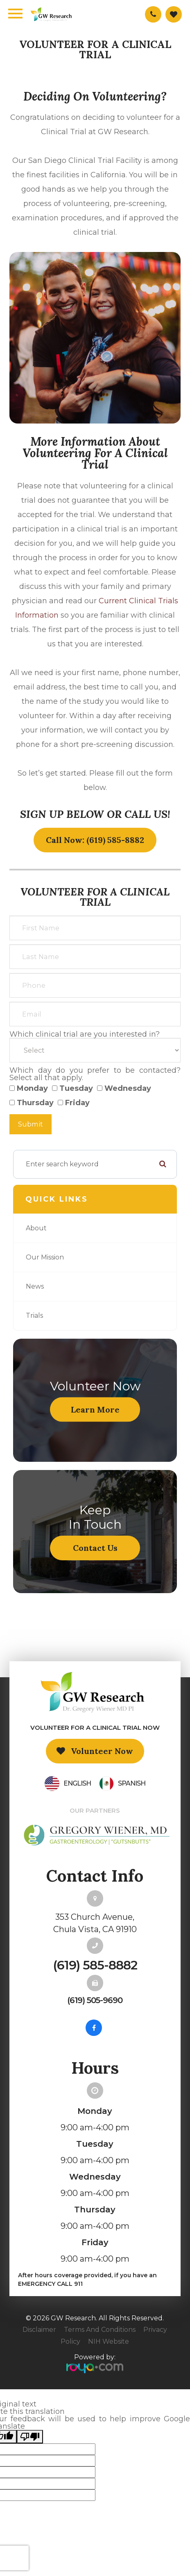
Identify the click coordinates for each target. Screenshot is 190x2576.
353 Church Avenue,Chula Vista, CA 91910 (95, 1923)
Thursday (31, 1102)
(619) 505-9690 (94, 2000)
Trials (34, 1315)
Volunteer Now (102, 1751)
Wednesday (124, 1088)
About (36, 1228)
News (35, 1286)
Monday (28, 1088)
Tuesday (72, 1088)
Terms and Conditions (100, 2329)
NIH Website (108, 2341)
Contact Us (95, 1548)
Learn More (95, 1409)
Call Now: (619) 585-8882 (95, 840)
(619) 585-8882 (95, 1965)
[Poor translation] (30, 2436)
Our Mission (45, 1257)
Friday (74, 1102)
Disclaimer (39, 2329)
